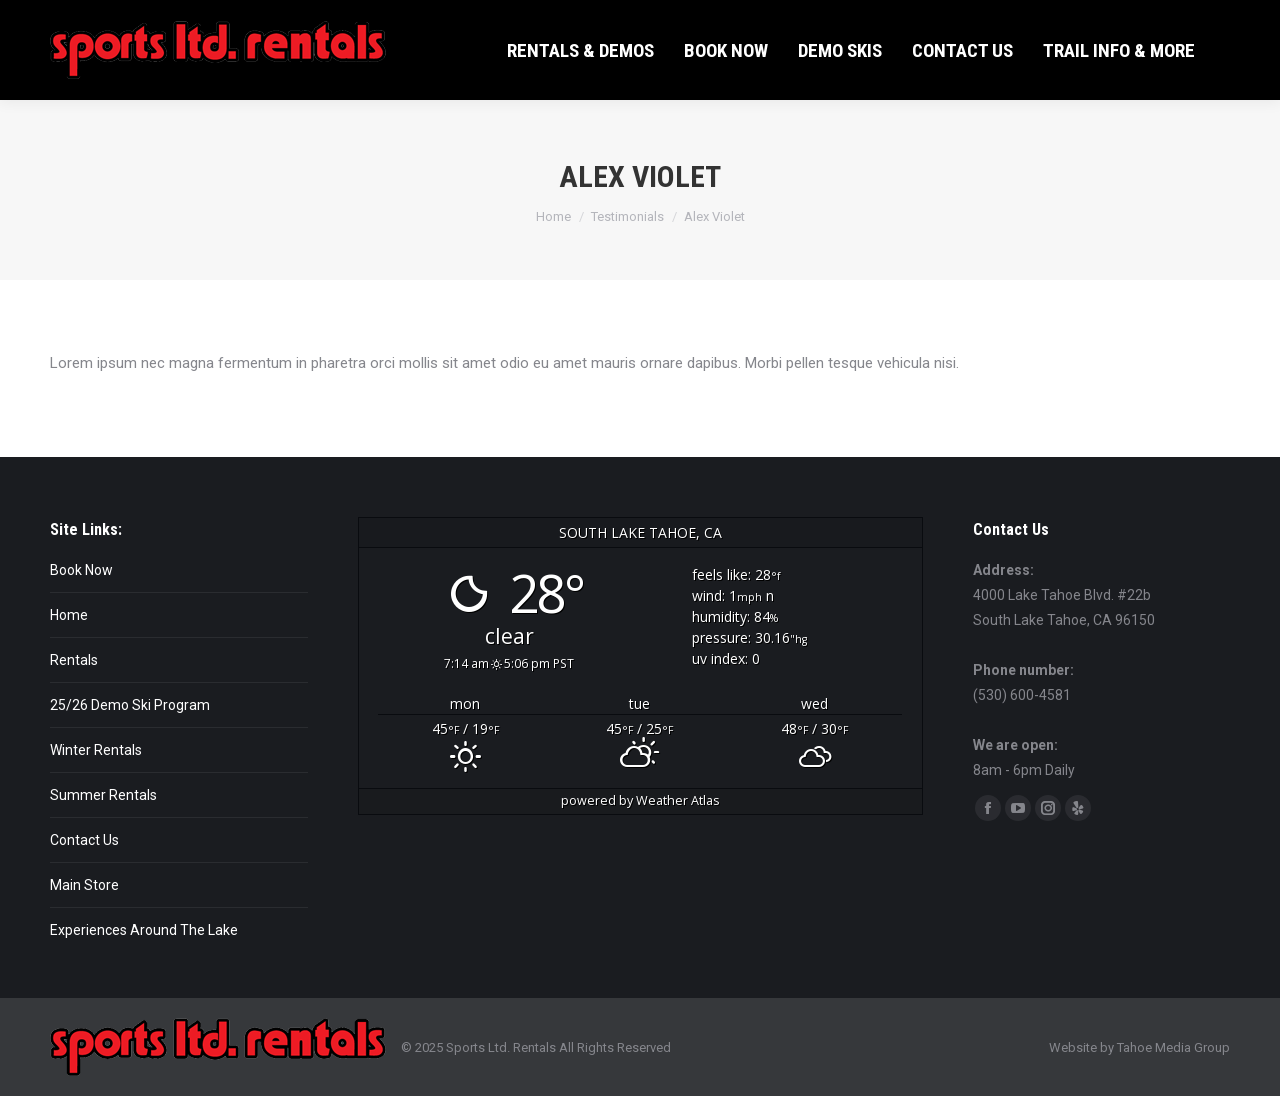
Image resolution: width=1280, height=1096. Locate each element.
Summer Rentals (103, 795)
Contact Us (84, 840)
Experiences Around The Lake (144, 930)
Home (69, 615)
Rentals (74, 660)
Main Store (84, 885)
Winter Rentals (96, 750)
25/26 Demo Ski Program (130, 705)
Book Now (81, 570)
